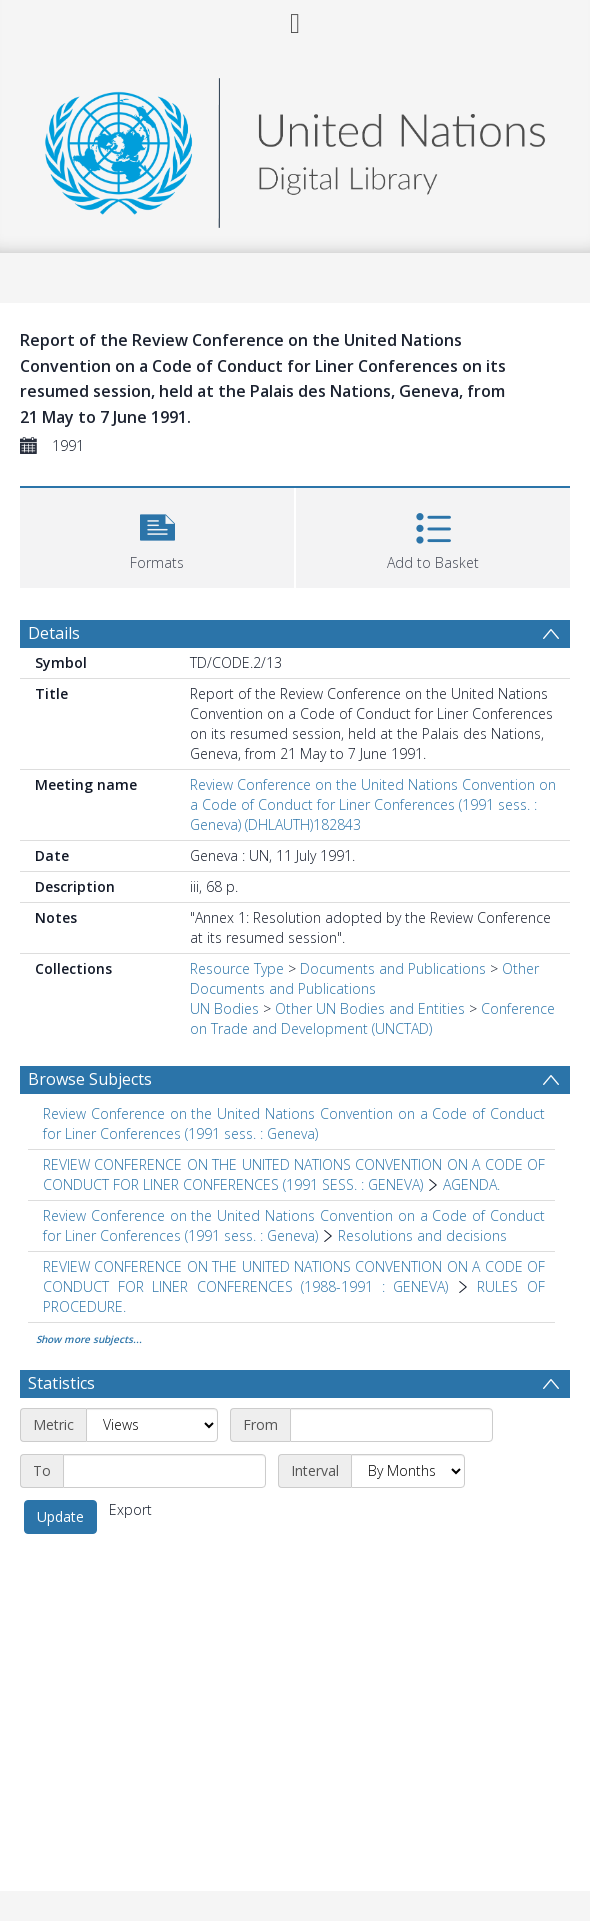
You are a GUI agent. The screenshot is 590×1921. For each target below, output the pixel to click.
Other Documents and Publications (364, 978)
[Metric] (152, 1425)
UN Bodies (224, 1008)
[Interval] (408, 1471)
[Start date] (391, 1425)
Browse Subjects (90, 1079)
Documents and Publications (393, 968)
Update (60, 1516)
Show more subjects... (89, 1339)
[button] (157, 535)
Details (54, 633)
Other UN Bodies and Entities (370, 1008)
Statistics (61, 1383)
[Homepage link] (295, 147)
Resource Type (237, 968)
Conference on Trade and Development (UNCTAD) (372, 1018)
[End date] (164, 1471)
